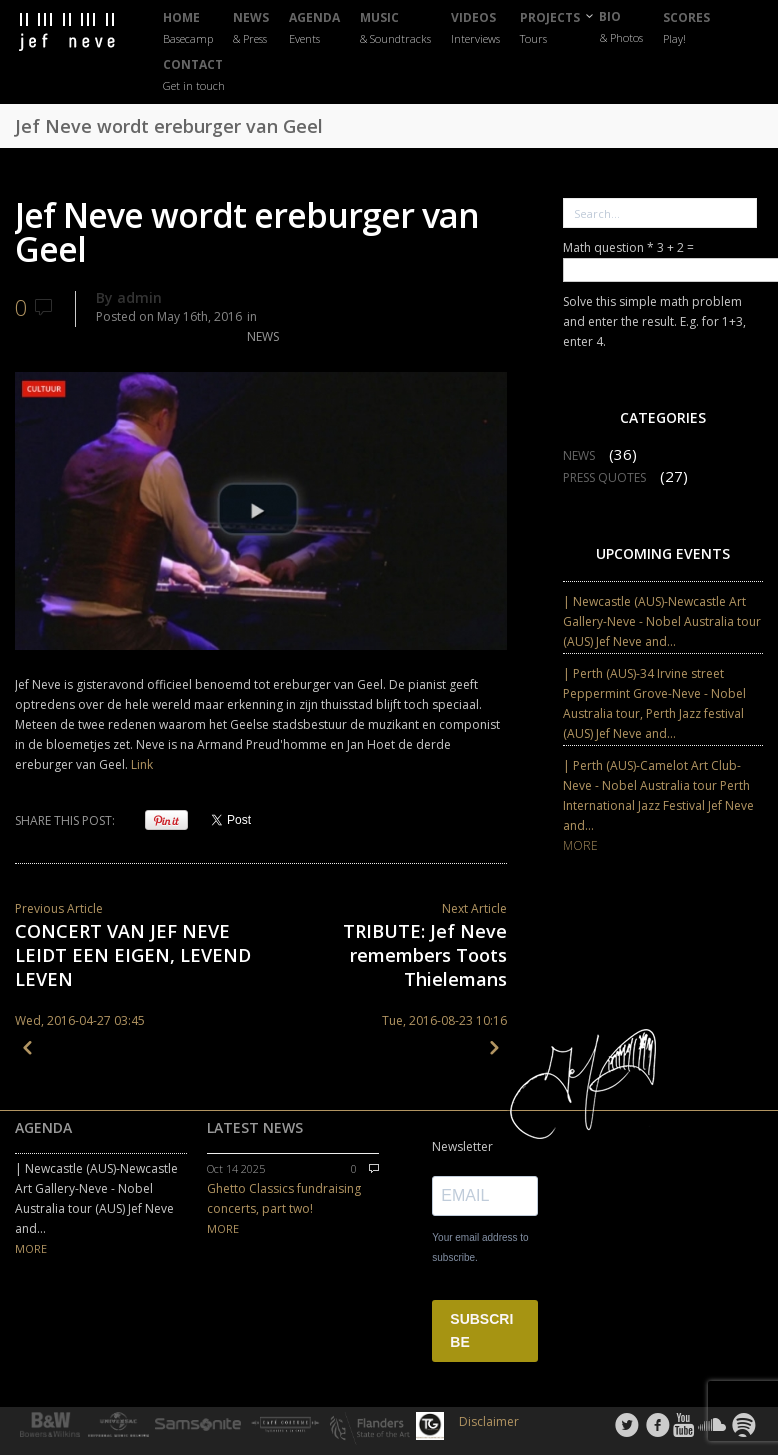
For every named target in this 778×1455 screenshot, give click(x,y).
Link (142, 764)
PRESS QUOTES (604, 477)
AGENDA (314, 28)
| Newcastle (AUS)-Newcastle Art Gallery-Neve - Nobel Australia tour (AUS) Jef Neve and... (662, 621)
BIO (621, 27)
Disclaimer (489, 1421)
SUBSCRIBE (481, 1330)
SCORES (686, 28)
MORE (580, 845)
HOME (188, 28)
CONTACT (194, 75)
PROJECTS (550, 28)
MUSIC (395, 28)
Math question (608, 247)
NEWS (251, 28)
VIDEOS (475, 28)
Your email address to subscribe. (480, 1247)
